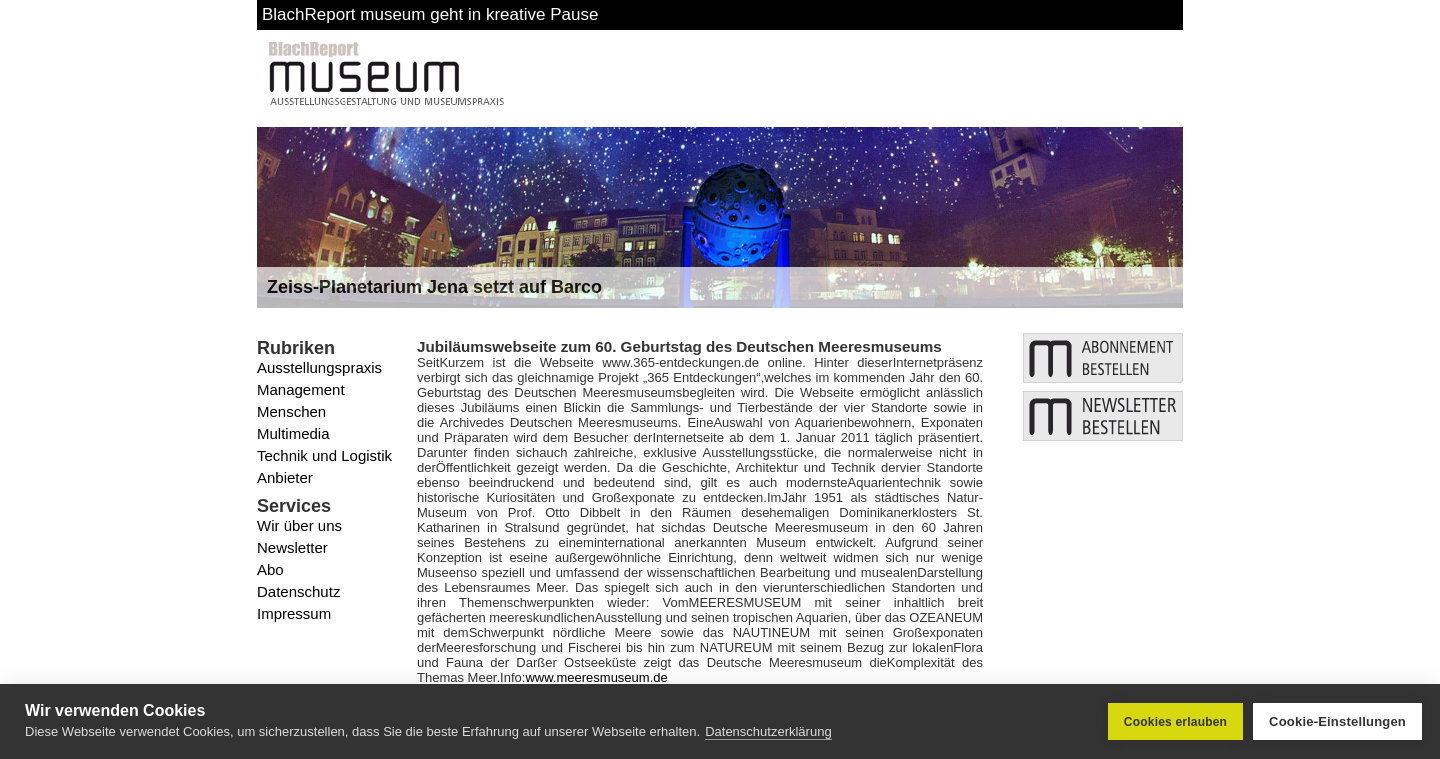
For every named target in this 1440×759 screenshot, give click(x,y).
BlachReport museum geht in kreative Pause (430, 14)
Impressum (294, 613)
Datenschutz (298, 591)
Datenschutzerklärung (768, 731)
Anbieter (285, 477)
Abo (270, 569)
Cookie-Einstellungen (1337, 721)
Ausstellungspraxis (319, 367)
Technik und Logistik (324, 455)
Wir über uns (299, 525)
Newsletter (292, 547)
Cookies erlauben (1175, 722)
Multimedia (293, 433)
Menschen (291, 411)
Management (301, 389)
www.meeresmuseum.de (596, 677)
